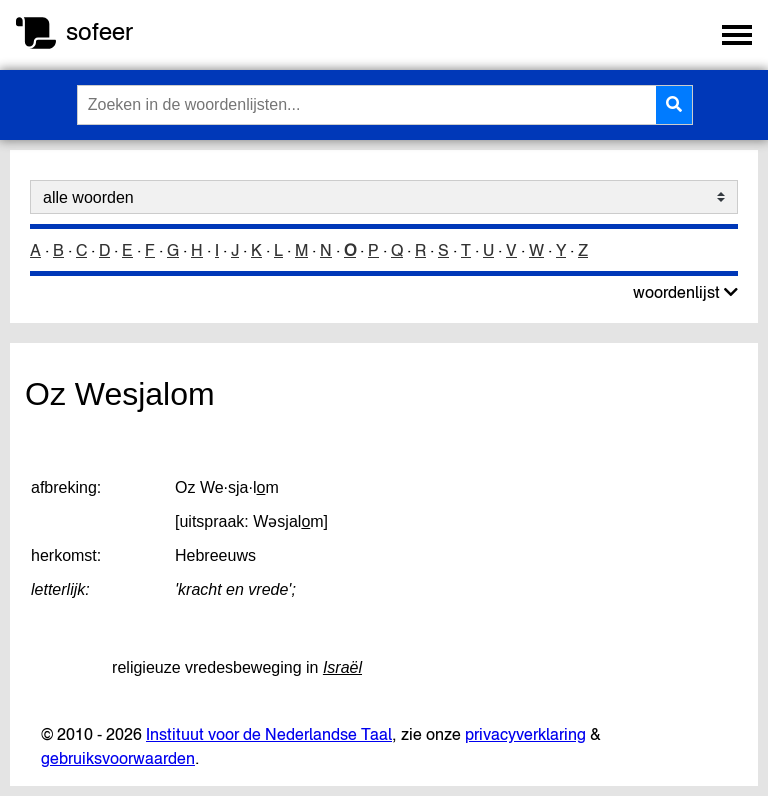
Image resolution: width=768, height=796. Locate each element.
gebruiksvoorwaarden (118, 758)
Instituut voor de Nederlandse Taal (269, 734)
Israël (342, 667)
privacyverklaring (525, 734)
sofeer (99, 31)
